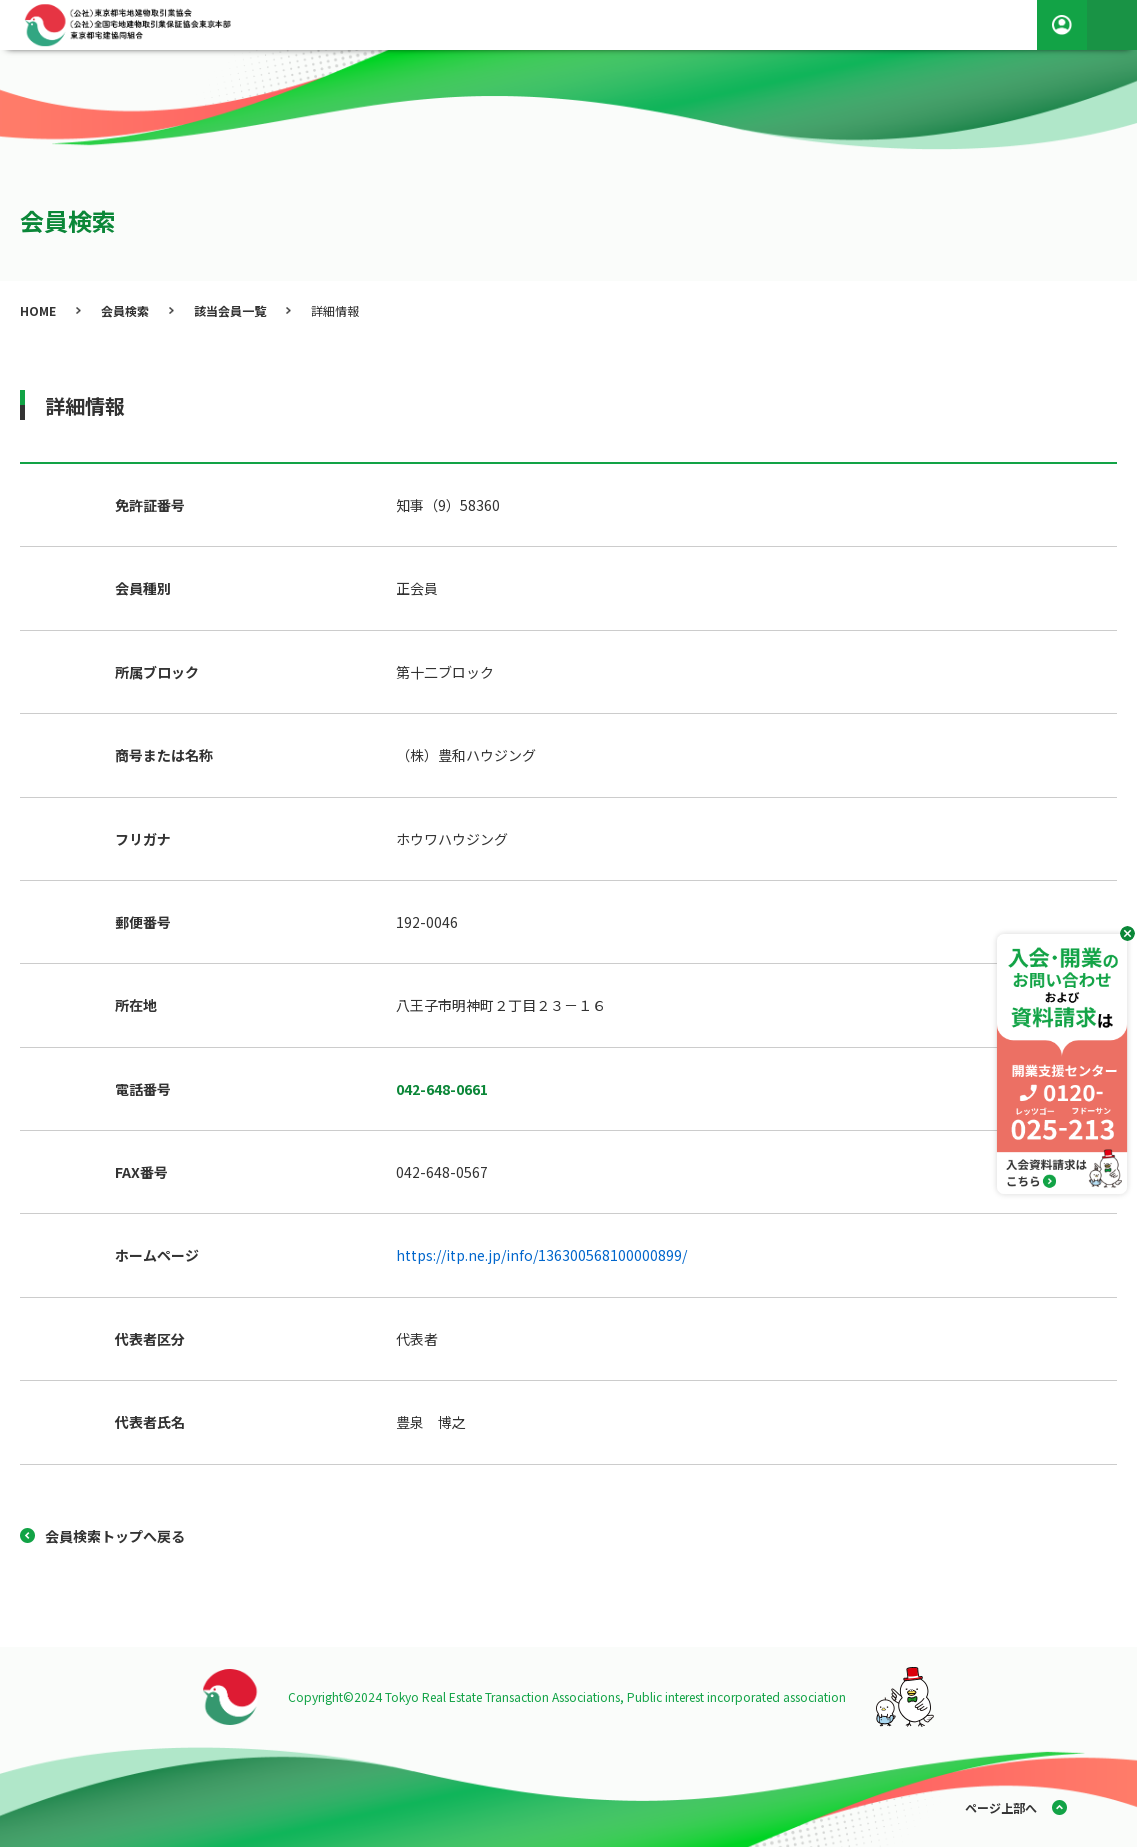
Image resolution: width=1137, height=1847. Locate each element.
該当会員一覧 (230, 310)
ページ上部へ (1001, 1807)
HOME (38, 310)
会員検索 (125, 310)
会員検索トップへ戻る (115, 1536)
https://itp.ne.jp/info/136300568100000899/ (541, 1255)
